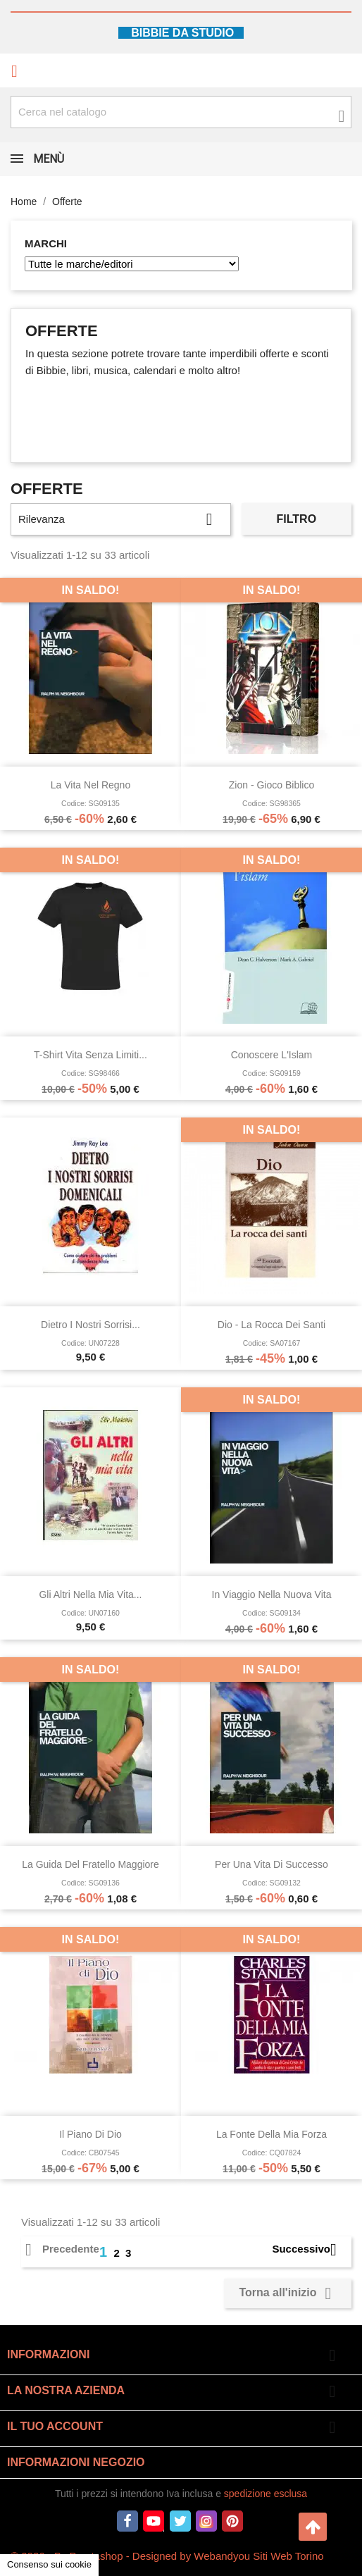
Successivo (309, 2249)
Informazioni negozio (76, 2462)
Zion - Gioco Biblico (271, 785)
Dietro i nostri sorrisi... (90, 1324)
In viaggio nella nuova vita (272, 1594)
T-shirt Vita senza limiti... (90, 1054)
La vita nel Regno (90, 785)
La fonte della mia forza (271, 2134)
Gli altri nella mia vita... (90, 1594)
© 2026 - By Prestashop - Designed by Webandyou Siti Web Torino (167, 2556)
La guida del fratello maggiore (90, 1864)
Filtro (297, 519)
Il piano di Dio (90, 2134)
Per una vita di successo (271, 1864)
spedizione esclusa (265, 2493)
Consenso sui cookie (49, 2564)
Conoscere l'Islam (272, 1054)
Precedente (62, 2249)
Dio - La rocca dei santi (271, 1324)
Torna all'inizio (288, 2293)
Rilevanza (120, 519)
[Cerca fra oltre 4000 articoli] (181, 112)
